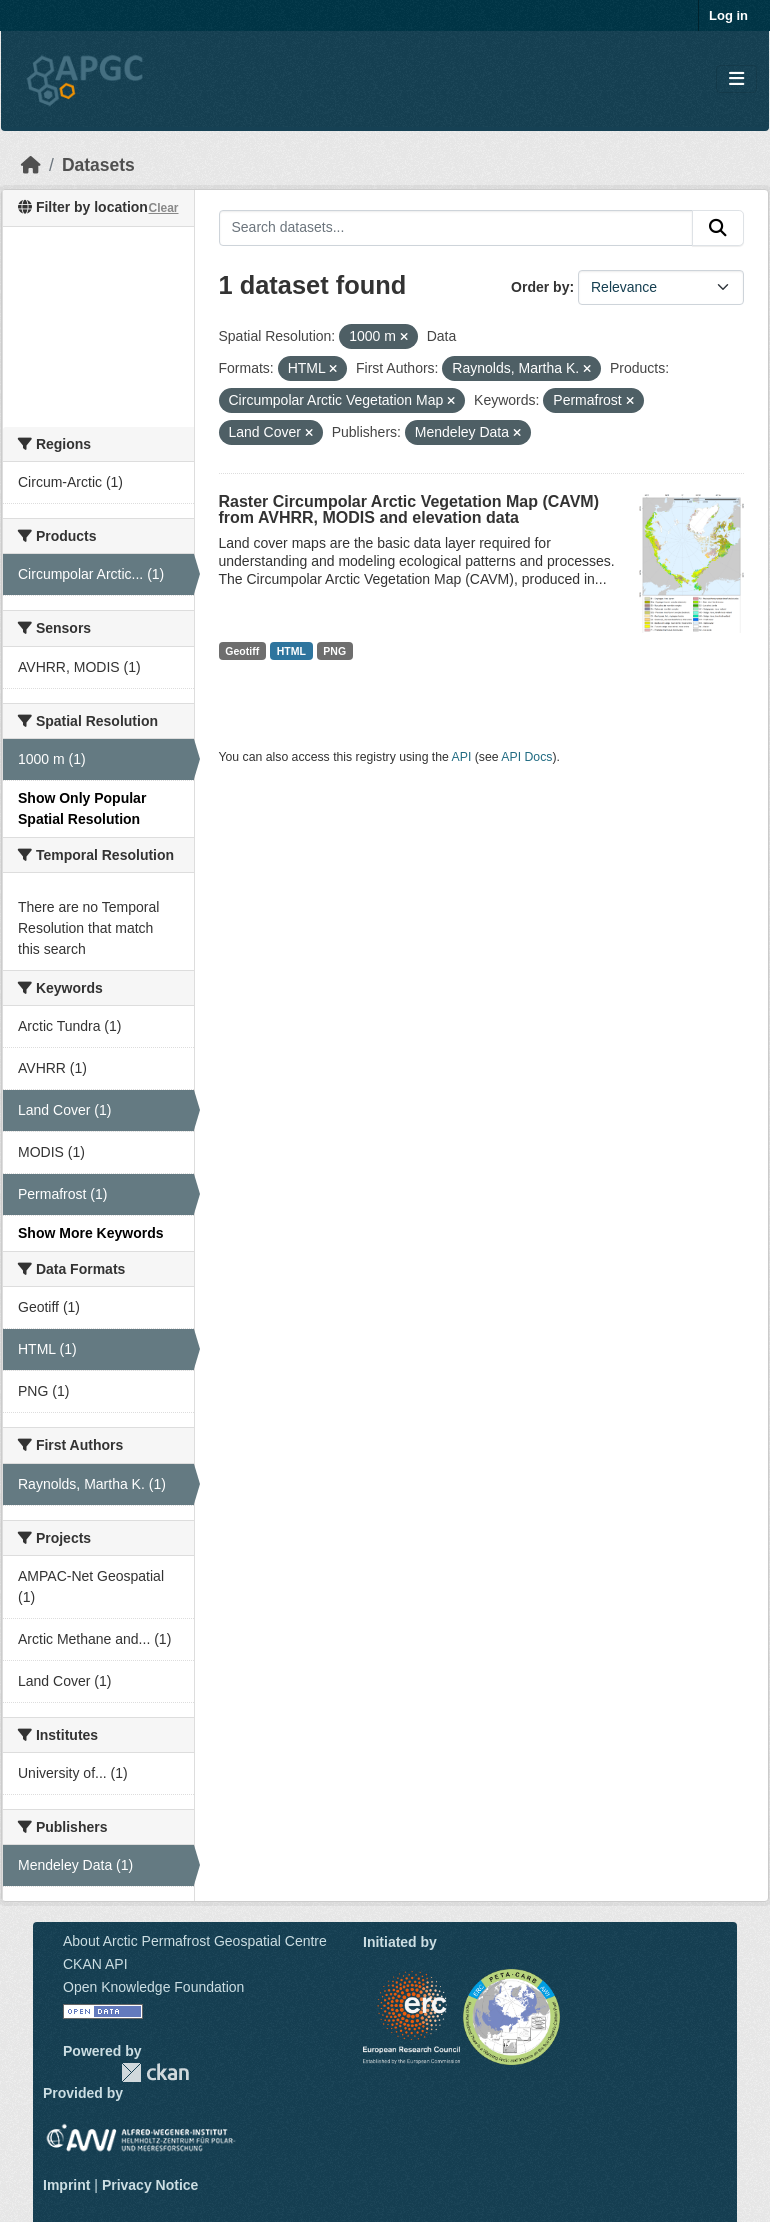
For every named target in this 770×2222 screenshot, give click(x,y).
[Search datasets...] (456, 228)
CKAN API (95, 1964)
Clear (163, 208)
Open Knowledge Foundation (153, 1987)
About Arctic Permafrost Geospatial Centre (195, 1941)
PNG (334, 651)
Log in (728, 15)
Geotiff (242, 651)
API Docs (526, 757)
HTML (291, 651)
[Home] (31, 165)
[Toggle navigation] (736, 79)
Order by (540, 287)
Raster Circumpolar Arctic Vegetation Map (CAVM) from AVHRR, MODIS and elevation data (409, 509)
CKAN (155, 2072)
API (462, 757)
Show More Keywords (90, 1233)
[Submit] (718, 228)
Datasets (98, 165)
